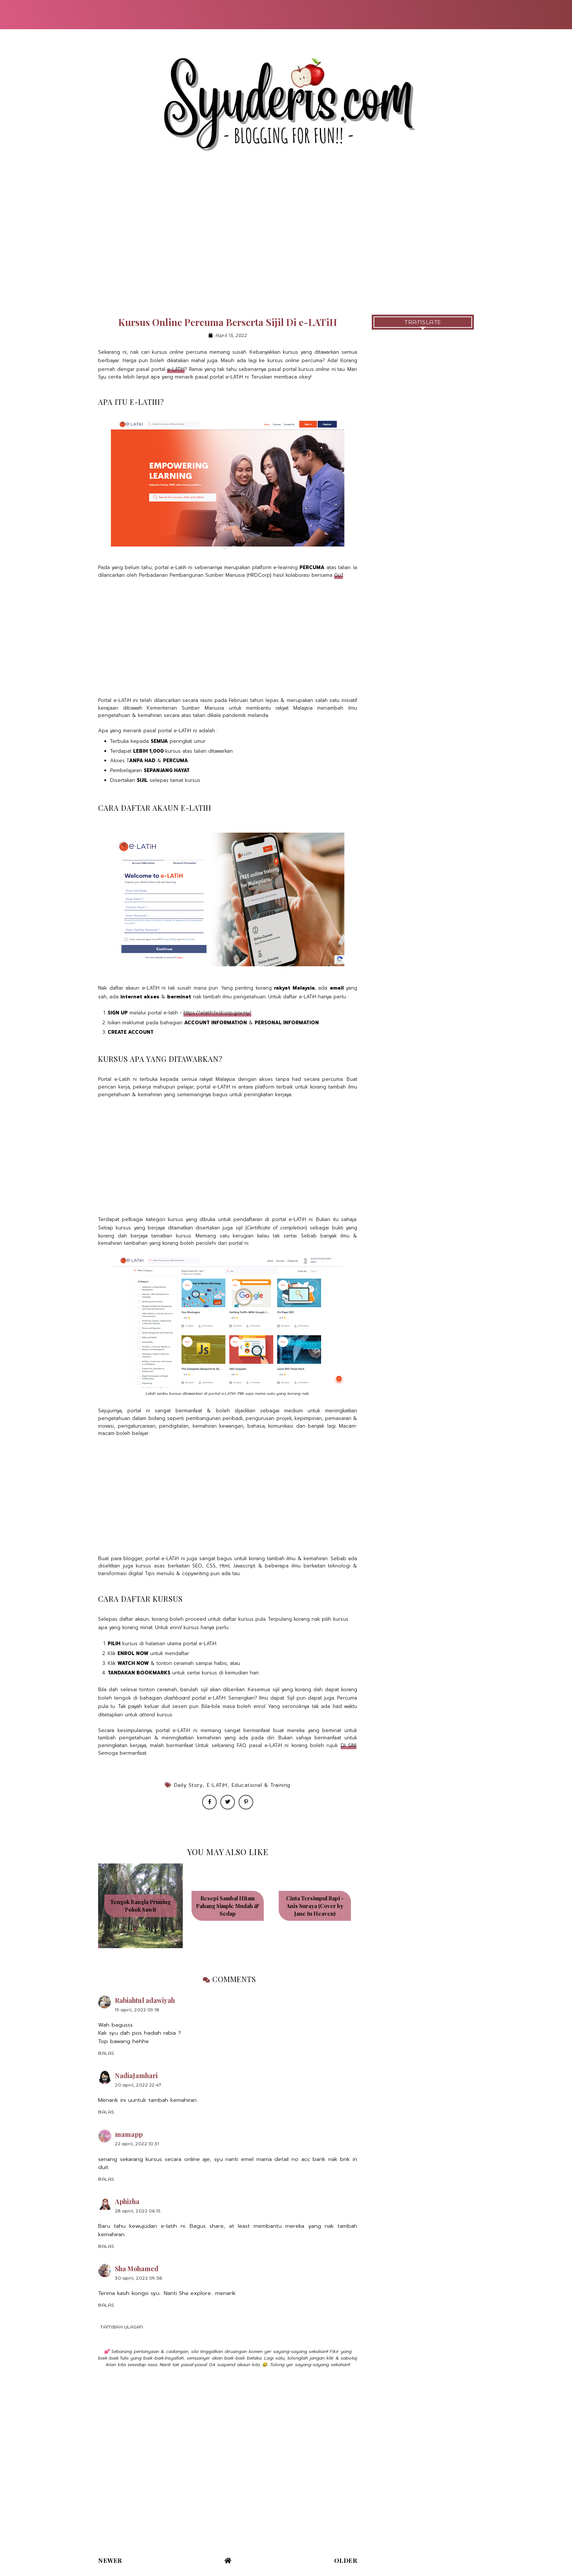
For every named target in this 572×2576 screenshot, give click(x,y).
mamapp (129, 2134)
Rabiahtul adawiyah (145, 2000)
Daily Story (188, 1785)
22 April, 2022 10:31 (137, 2143)
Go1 (338, 575)
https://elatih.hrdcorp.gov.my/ (217, 1012)
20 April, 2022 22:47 (138, 2085)
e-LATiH (176, 369)
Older (346, 2560)
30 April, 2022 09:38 (138, 2278)
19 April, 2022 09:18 (137, 2009)
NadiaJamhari (136, 2075)
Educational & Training (261, 1785)
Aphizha (127, 2201)
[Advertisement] (286, 242)
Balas (106, 2053)
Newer (110, 2560)
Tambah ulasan (121, 2327)
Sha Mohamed (136, 2268)
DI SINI (348, 1745)
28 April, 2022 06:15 (137, 2211)
